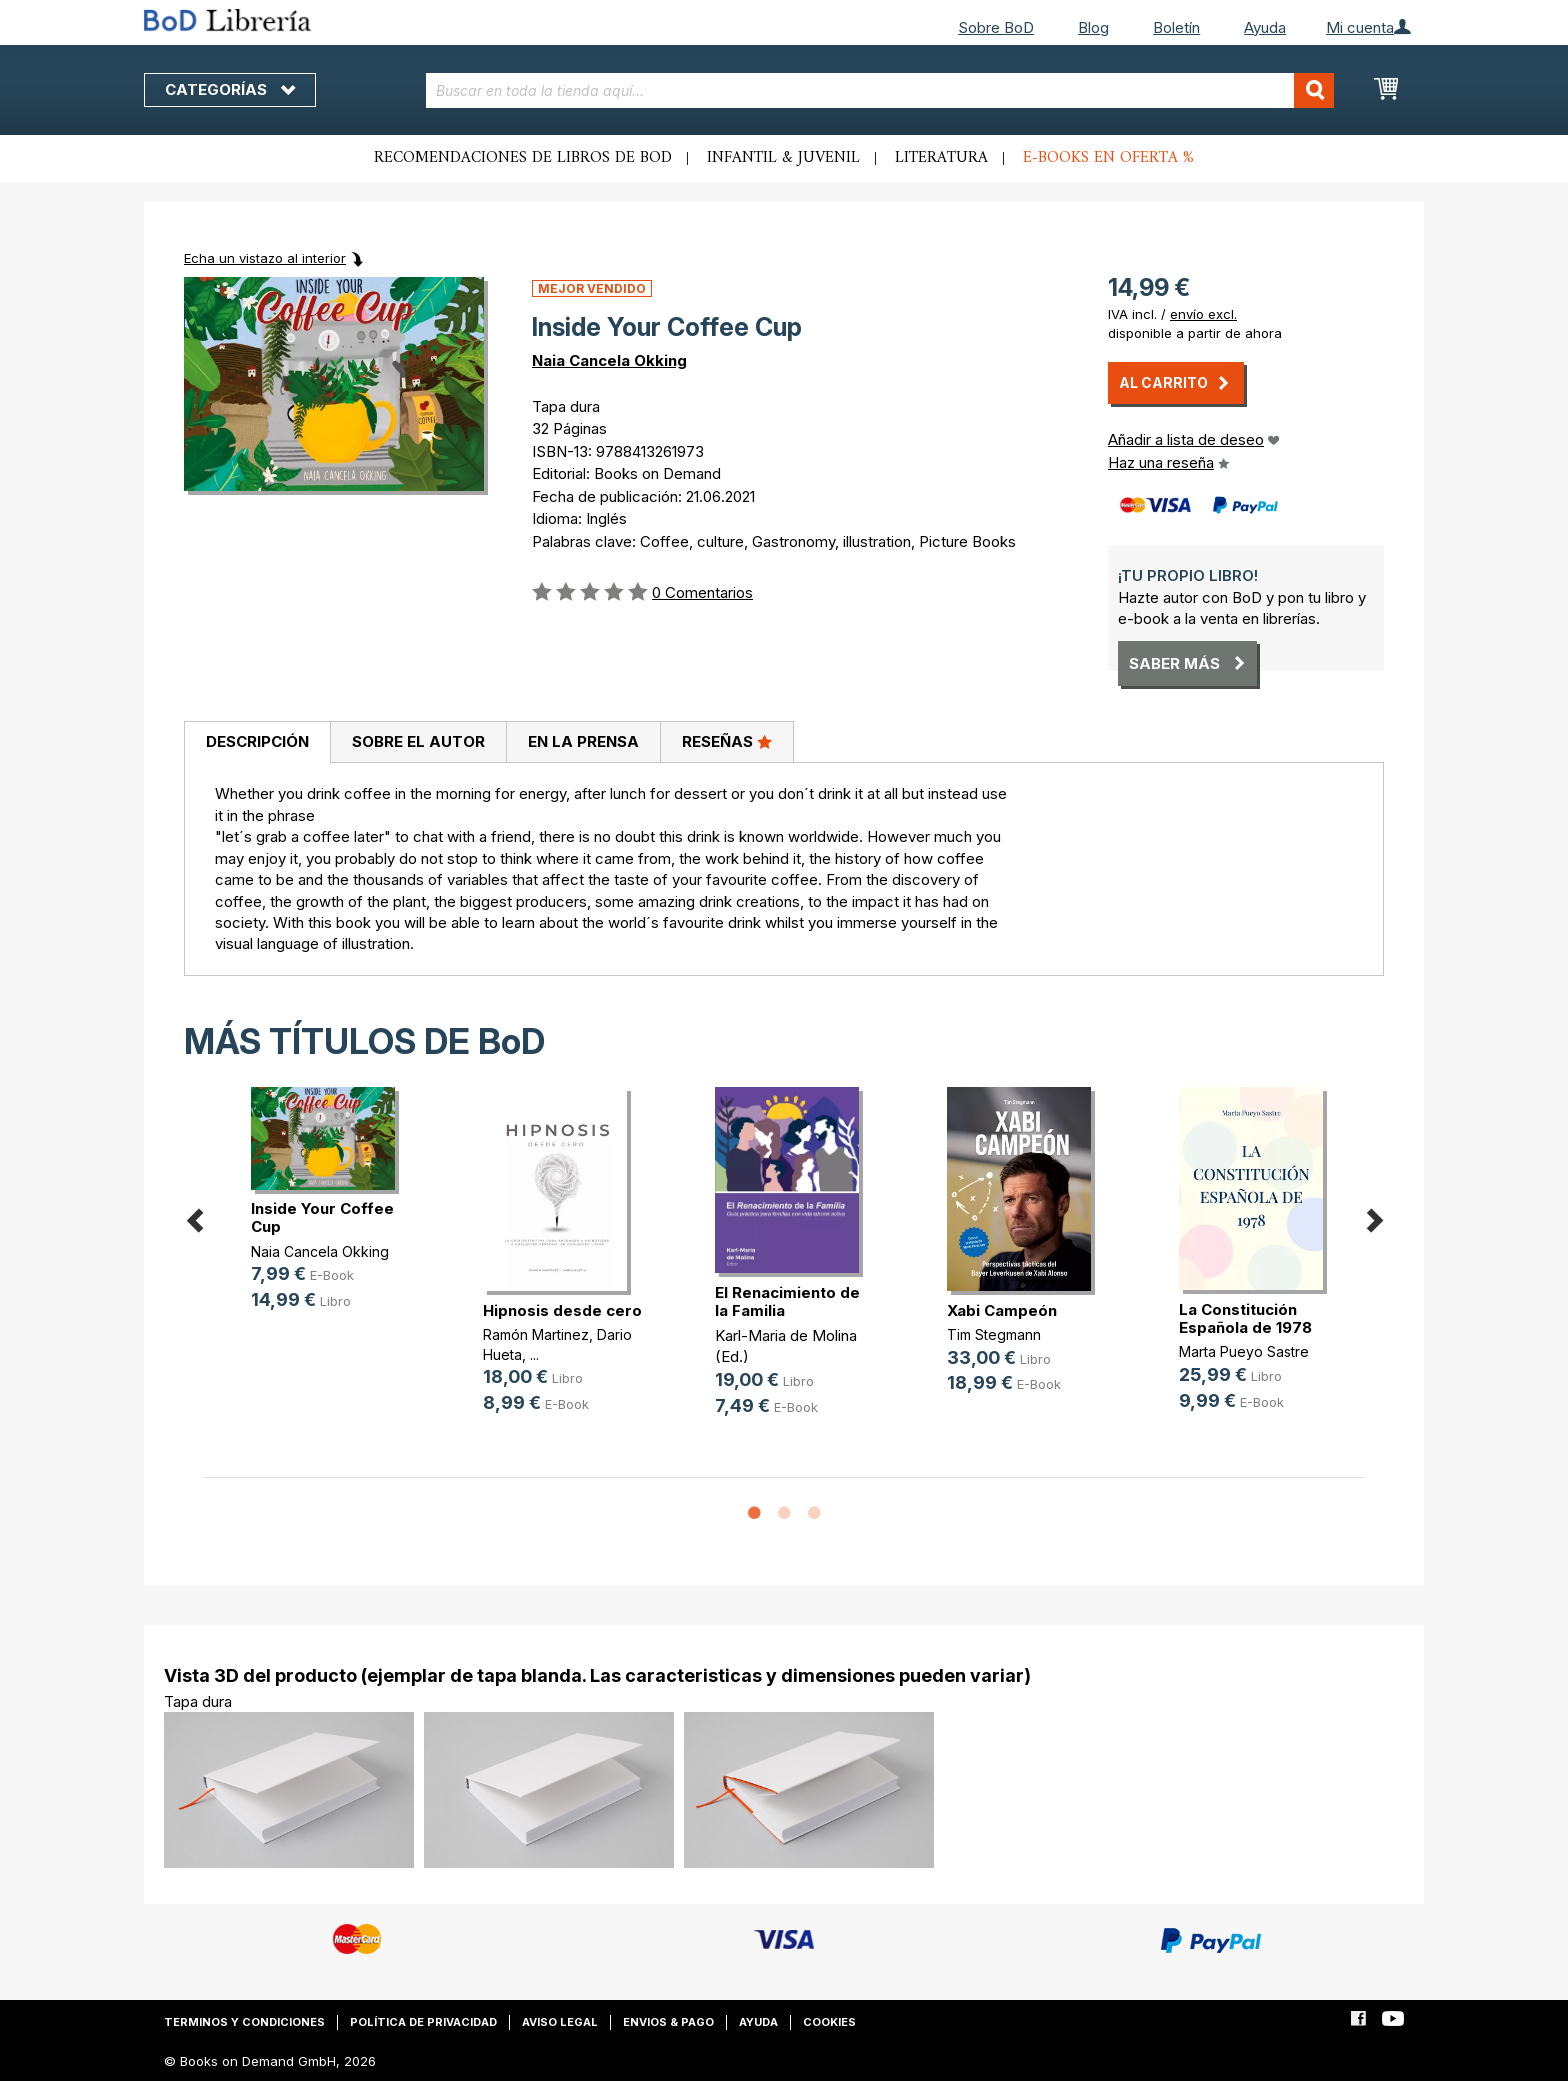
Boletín (1176, 27)
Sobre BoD (996, 27)
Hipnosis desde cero (562, 1310)
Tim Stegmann (994, 1334)
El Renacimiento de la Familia (787, 1301)
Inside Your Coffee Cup (322, 1217)
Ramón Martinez (536, 1334)
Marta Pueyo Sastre (1244, 1351)
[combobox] (880, 90)
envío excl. (1203, 314)
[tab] (257, 743)
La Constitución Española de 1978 (1245, 1318)
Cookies (829, 2022)
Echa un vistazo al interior (265, 258)
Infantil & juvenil (783, 158)
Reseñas (727, 741)
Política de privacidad (423, 2022)
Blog (1093, 27)
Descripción (257, 741)
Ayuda (1265, 27)
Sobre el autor (418, 741)
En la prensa (583, 741)
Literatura (941, 158)
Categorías (230, 89)
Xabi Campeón (1002, 1310)
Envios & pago (668, 2022)
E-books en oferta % (1108, 158)
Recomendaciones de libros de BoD (523, 158)
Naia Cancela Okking (609, 360)
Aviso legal (560, 2022)
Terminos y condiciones (244, 2022)
